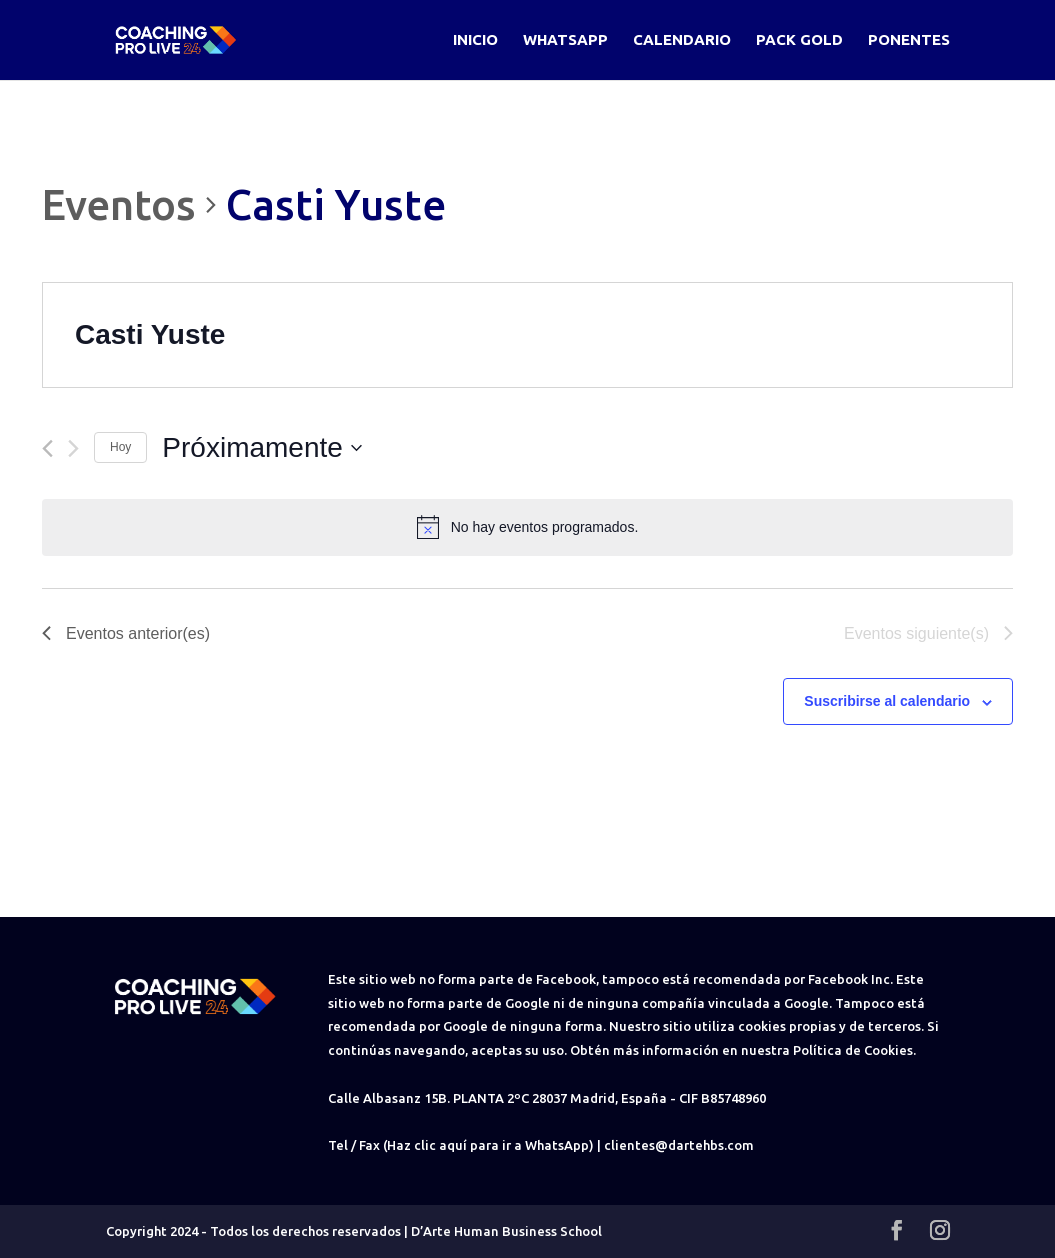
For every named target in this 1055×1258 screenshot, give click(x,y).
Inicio (475, 40)
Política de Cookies (853, 1050)
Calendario (682, 40)
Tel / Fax (354, 1145)
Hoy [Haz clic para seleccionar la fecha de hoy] (120, 447)
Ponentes (909, 40)
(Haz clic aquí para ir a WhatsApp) (488, 1145)
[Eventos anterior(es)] (47, 448)
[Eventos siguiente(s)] (73, 448)
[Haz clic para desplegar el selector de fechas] (262, 448)
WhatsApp (565, 40)
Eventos (119, 204)
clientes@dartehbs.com (679, 1145)
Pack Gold (799, 40)
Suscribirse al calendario (887, 701)
